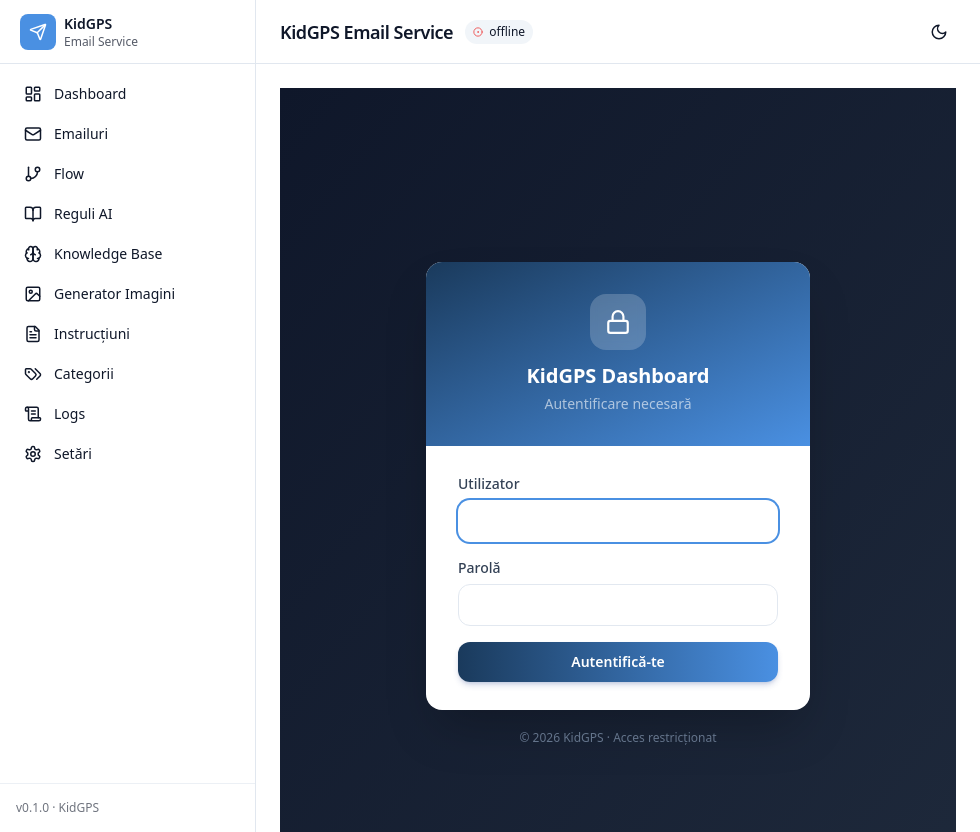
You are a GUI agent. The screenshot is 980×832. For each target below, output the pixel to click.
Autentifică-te (618, 661)
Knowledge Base (93, 253)
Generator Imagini (99, 293)
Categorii (69, 373)
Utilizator (489, 483)
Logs (54, 413)
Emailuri (66, 133)
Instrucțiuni (77, 333)
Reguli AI (68, 213)
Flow (54, 173)
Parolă (479, 567)
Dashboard (75, 93)
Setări (58, 453)
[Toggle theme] (939, 32)
